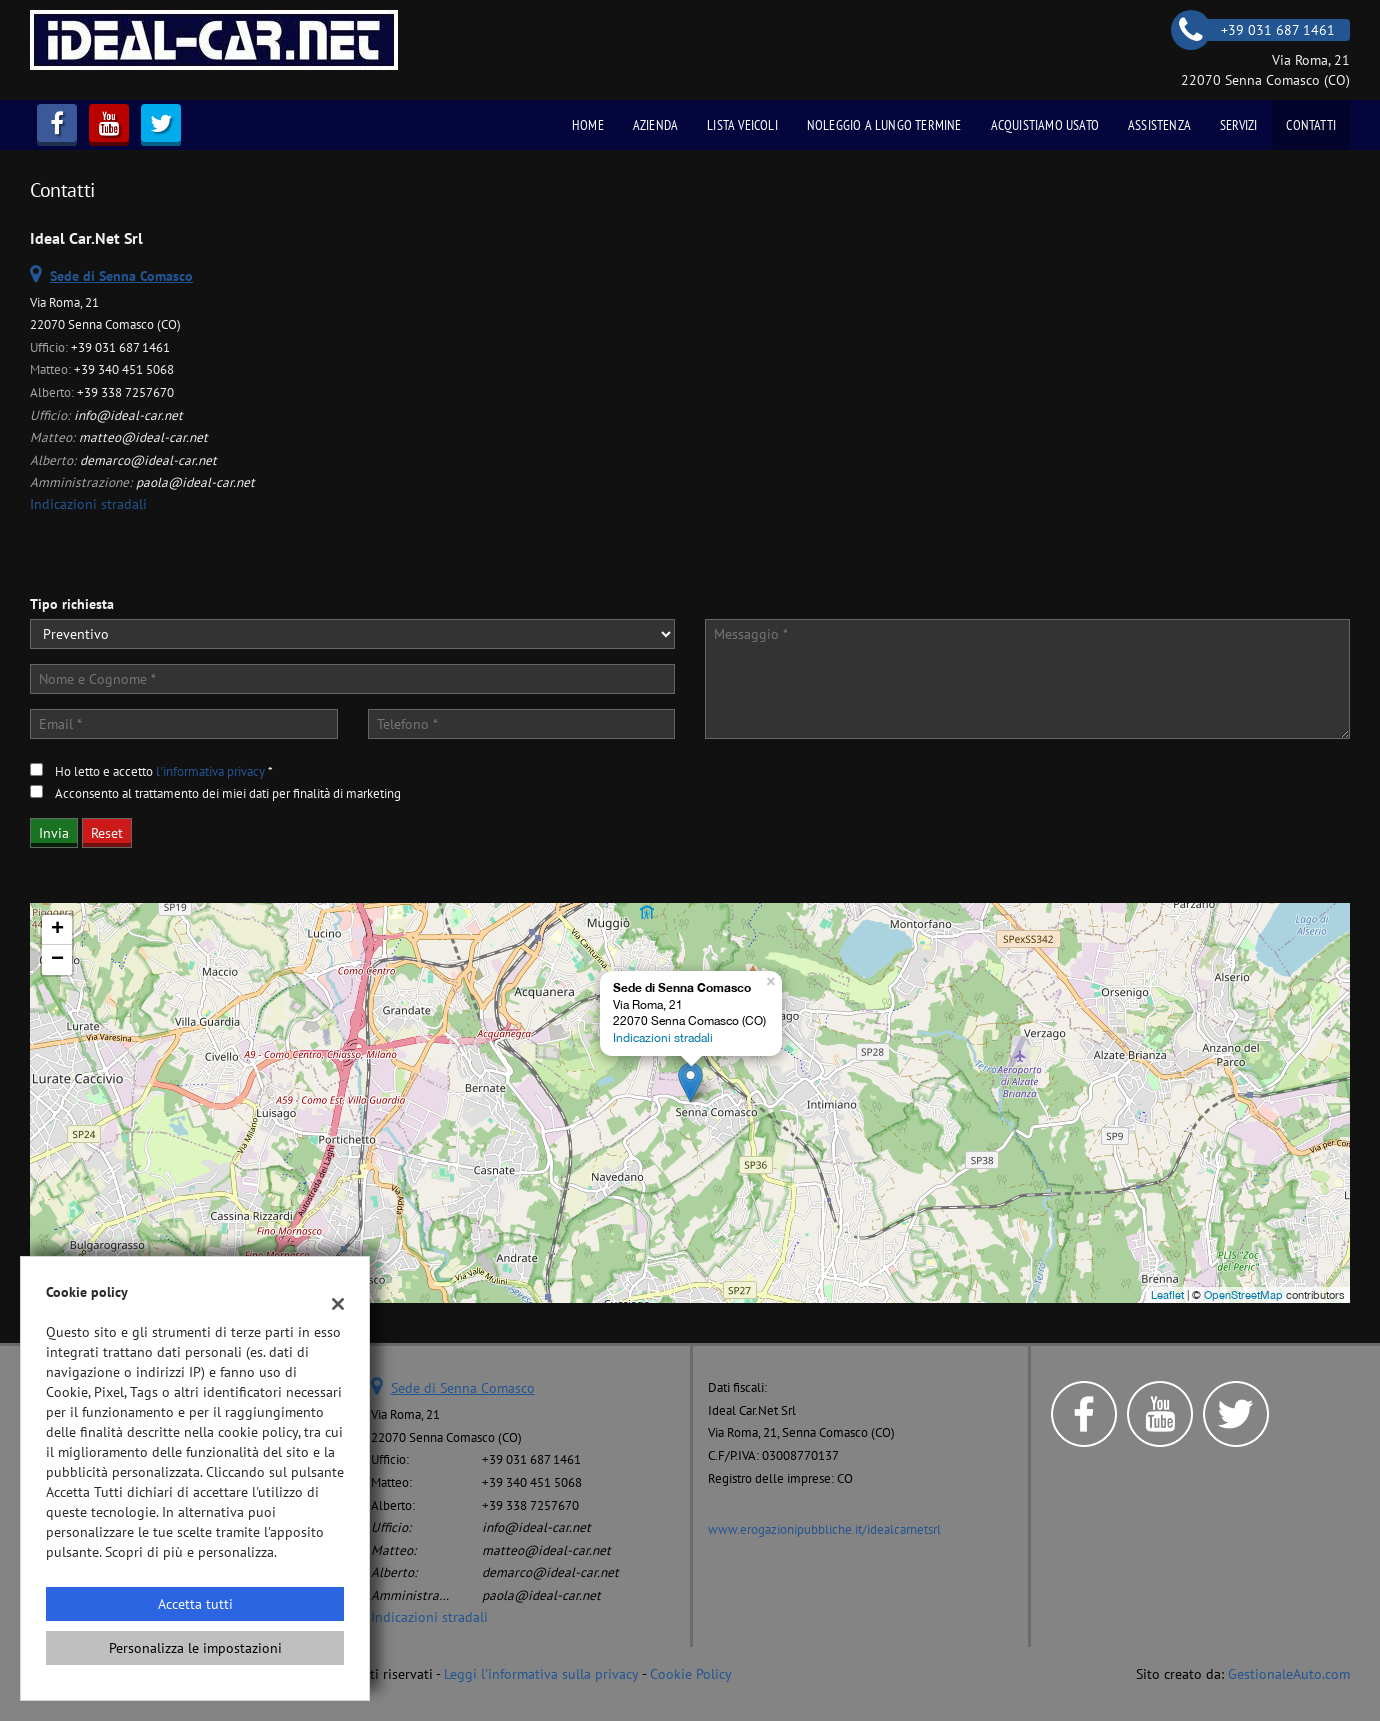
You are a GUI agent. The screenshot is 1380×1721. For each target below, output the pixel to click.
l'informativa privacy (210, 771)
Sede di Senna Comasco (463, 1388)
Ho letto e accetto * (164, 771)
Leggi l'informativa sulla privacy (541, 1674)
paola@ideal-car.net (195, 482)
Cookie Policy (691, 1674)
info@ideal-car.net (128, 415)
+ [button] (57, 930)
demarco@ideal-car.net (148, 460)
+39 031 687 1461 (120, 347)
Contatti (1311, 125)
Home (588, 125)
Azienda (655, 125)
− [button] (57, 960)
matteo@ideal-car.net (143, 437)
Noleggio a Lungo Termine (884, 125)
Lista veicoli (742, 125)
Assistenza (1159, 125)
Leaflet (1167, 1295)
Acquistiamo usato (1045, 125)
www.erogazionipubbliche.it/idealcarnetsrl (824, 1529)
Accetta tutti (195, 1604)
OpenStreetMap (1243, 1295)
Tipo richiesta (72, 604)
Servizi (1238, 125)
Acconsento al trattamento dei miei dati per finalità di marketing (228, 793)
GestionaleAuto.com (1289, 1674)
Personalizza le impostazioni (195, 1648)
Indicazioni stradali (88, 504)
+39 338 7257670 (125, 392)
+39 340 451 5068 (124, 369)
